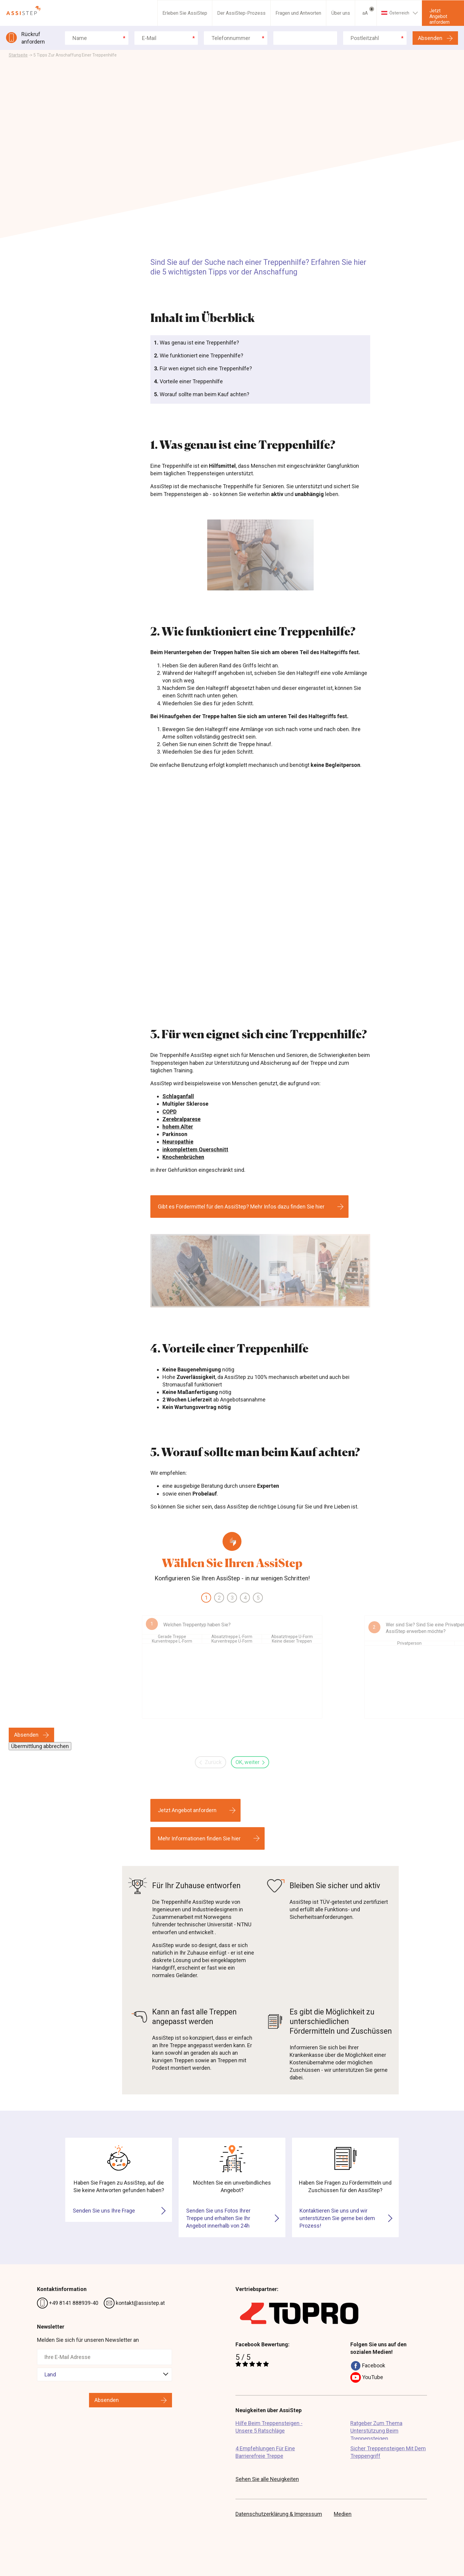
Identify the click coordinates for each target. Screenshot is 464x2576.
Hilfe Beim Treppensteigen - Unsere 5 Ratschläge (269, 2427)
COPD (169, 1111)
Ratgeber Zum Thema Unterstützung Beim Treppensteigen (376, 2430)
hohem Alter (177, 1126)
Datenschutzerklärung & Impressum (278, 2514)
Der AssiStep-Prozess (241, 13)
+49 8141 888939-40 (67, 2303)
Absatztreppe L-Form (231, 1636)
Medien (343, 2514)
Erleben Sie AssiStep (184, 13)
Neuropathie (177, 1141)
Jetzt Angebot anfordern (439, 16)
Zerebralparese (181, 1119)
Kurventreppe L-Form (172, 1641)
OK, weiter (250, 1762)
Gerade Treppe (172, 1636)
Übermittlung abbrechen (40, 1746)
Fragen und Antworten (298, 13)
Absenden (430, 38)
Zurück (210, 1762)
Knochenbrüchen (183, 1157)
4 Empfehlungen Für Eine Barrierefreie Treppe (265, 2452)
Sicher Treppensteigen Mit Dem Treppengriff (388, 2452)
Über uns (340, 13)
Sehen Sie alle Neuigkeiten (267, 2479)
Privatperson (409, 1643)
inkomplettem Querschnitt (195, 1149)
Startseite (18, 55)
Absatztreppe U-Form (292, 1636)
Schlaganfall (178, 1096)
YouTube (366, 2378)
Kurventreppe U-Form (231, 1641)
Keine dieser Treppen (292, 1641)
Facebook (367, 2366)
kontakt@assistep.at (134, 2303)
